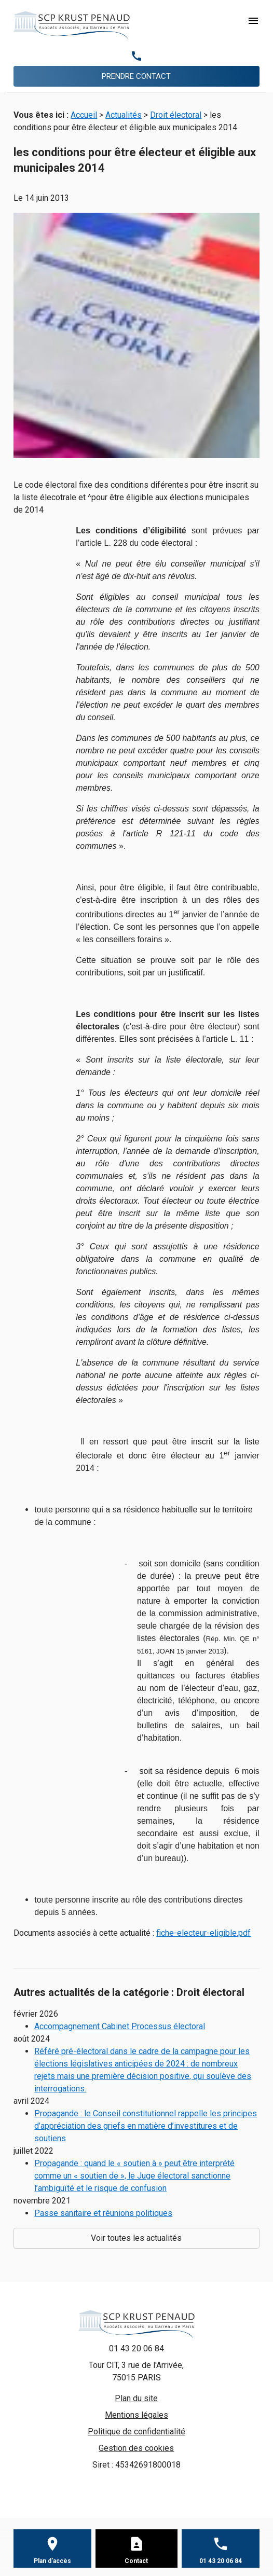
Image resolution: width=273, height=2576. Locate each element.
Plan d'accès (52, 2561)
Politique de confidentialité (136, 2431)
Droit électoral (175, 115)
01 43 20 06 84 (136, 2348)
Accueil (84, 115)
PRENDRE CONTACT (136, 76)
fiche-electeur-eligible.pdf (203, 1933)
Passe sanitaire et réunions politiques (103, 2213)
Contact (136, 2561)
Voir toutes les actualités (136, 2238)
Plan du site (136, 2398)
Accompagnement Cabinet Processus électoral (119, 2026)
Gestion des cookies (136, 2448)
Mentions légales (136, 2415)
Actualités (123, 115)
